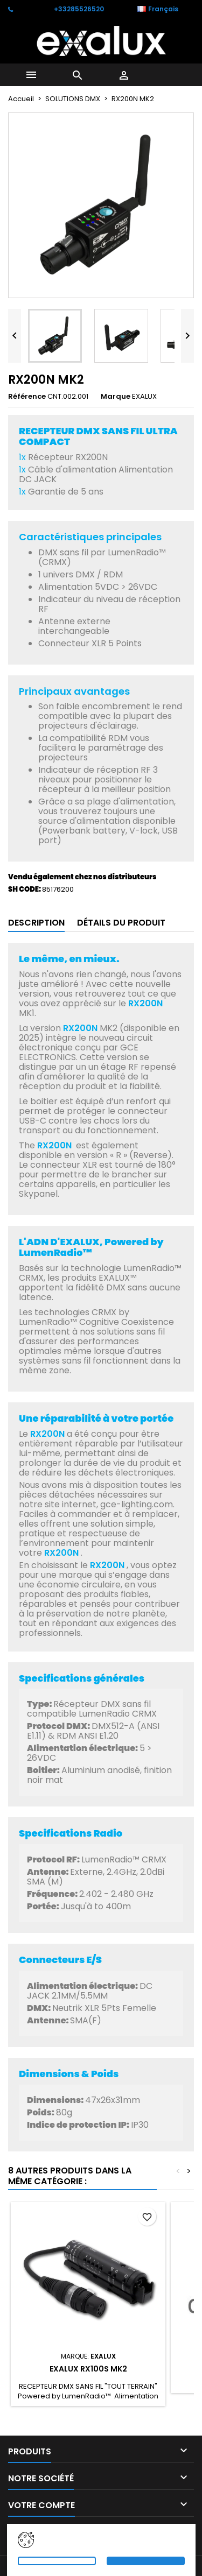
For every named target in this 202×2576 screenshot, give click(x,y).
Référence (27, 396)
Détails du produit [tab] (121, 922)
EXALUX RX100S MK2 (88, 2368)
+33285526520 (79, 8)
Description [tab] (36, 922)
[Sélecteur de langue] (163, 9)
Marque (115, 396)
